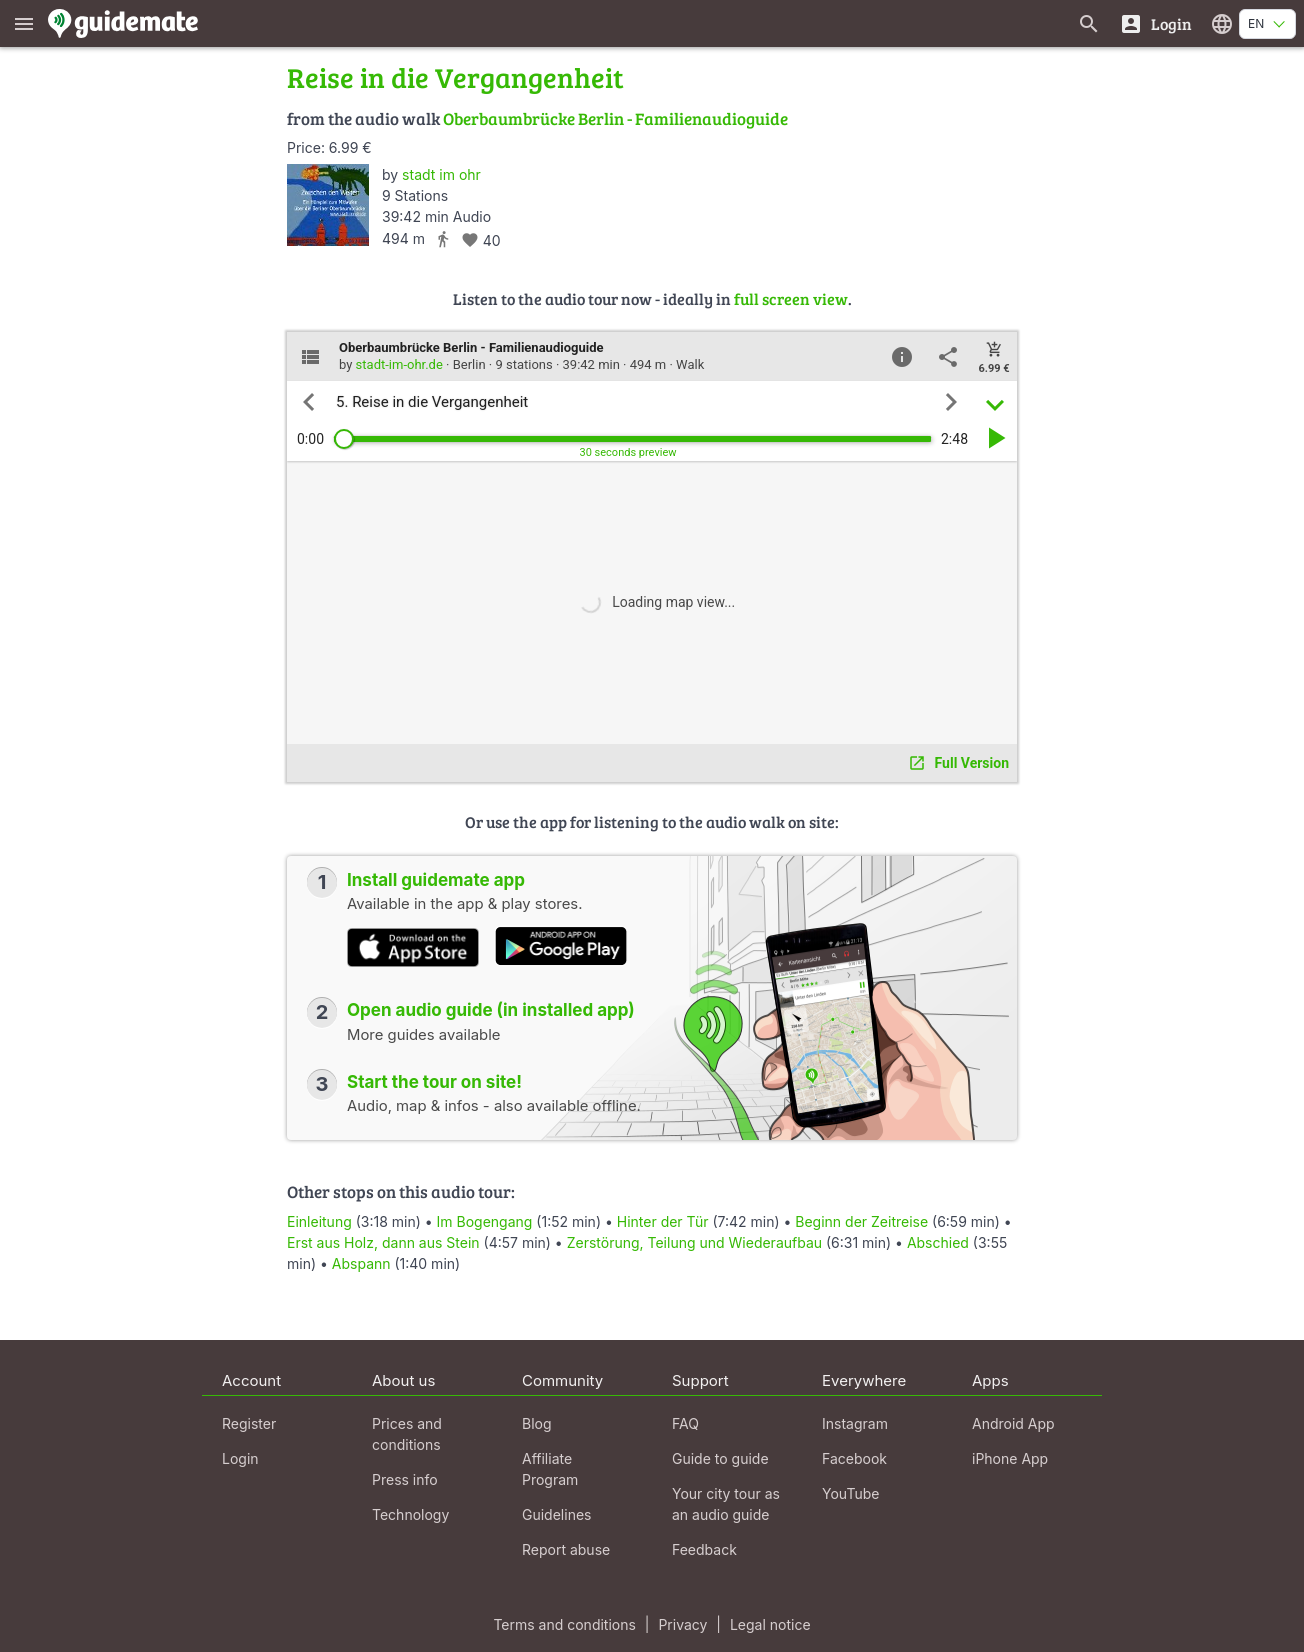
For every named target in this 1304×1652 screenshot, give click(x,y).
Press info (405, 1479)
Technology (410, 1514)
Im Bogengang (485, 1221)
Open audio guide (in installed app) (491, 1010)
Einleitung (319, 1221)
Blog (537, 1423)
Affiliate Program (550, 1469)
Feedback (704, 1549)
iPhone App (1010, 1458)
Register (249, 1423)
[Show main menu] (24, 23)
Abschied (938, 1242)
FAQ (685, 1423)
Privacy (682, 1624)
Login (240, 1458)
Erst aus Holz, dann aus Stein (383, 1242)
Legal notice (770, 1624)
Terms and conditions (564, 1624)
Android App (1013, 1423)
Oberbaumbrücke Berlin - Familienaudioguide (615, 118)
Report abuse (566, 1549)
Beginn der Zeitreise (861, 1221)
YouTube (850, 1493)
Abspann (361, 1263)
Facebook (854, 1458)
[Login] (1155, 23)
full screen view (791, 298)
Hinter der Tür (663, 1221)
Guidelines (556, 1514)
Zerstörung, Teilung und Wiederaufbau (694, 1242)
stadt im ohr (441, 174)
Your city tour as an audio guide (726, 1504)
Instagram (855, 1423)
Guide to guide (720, 1458)
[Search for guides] (1089, 23)
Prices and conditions (407, 1434)
